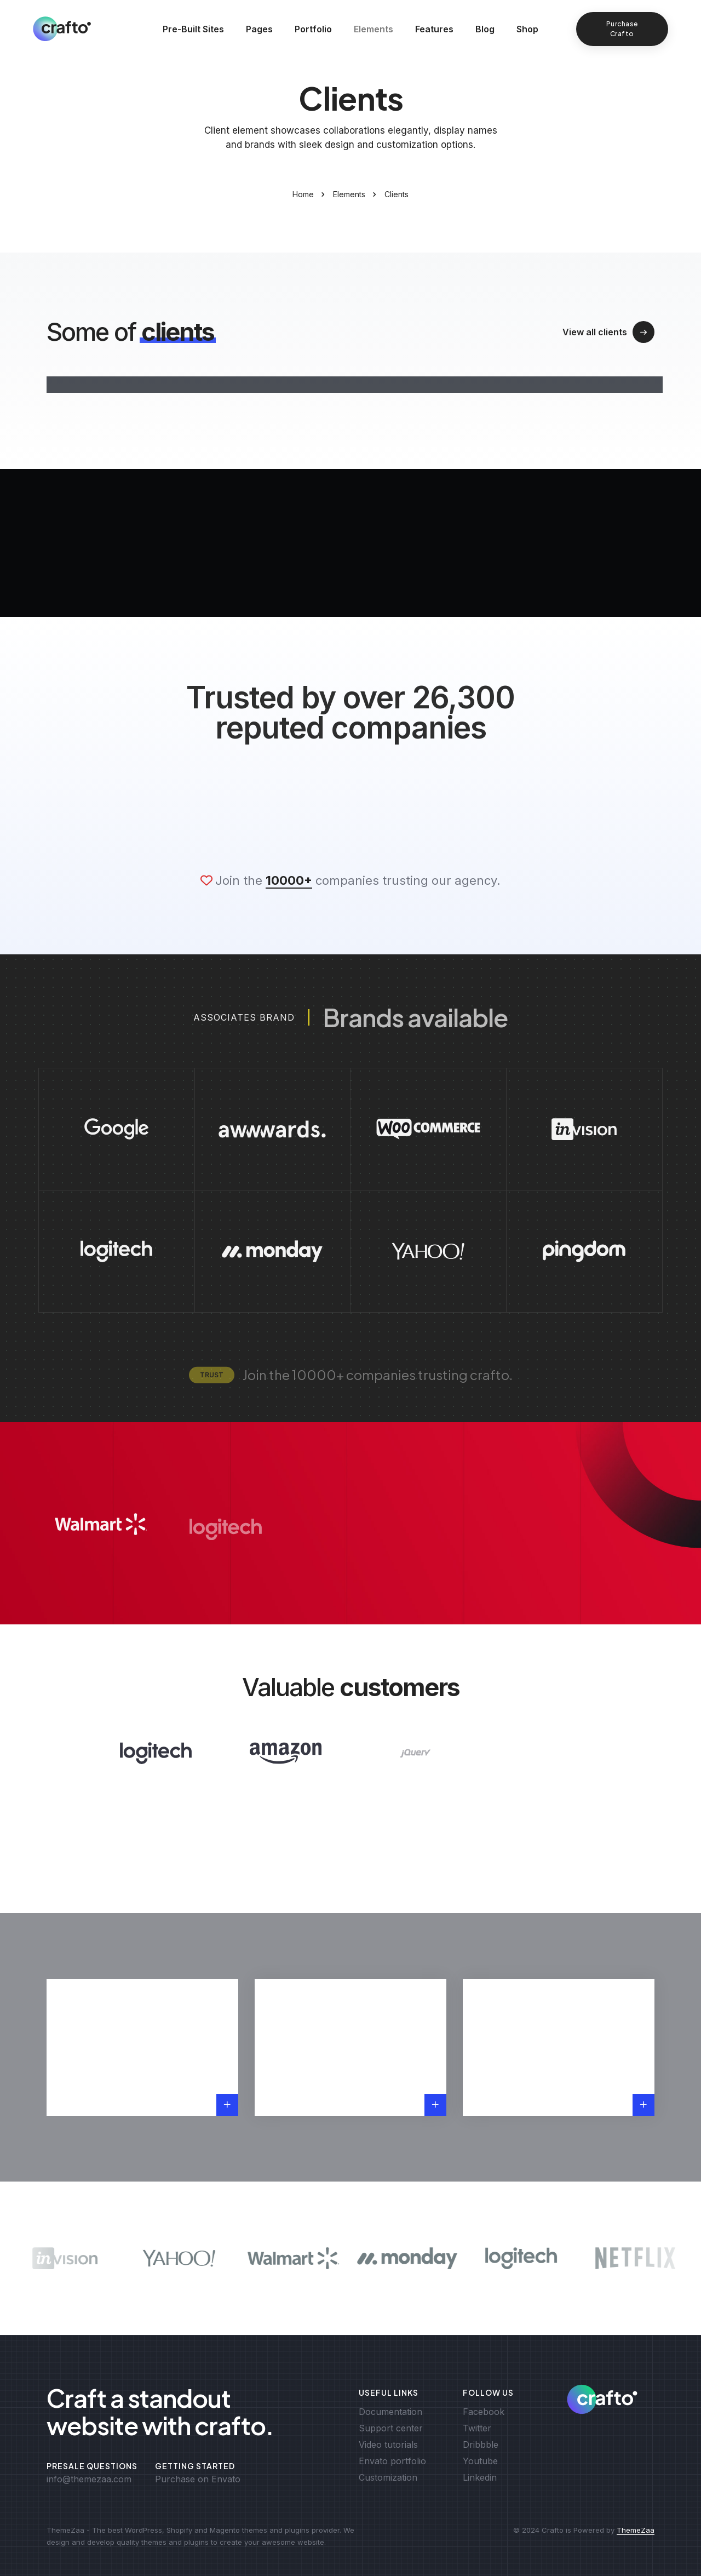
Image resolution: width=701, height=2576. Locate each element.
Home (303, 194)
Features (434, 29)
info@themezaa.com (89, 2479)
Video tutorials (388, 2444)
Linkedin (480, 2477)
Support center (391, 2428)
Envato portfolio (392, 2460)
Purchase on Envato (197, 2479)
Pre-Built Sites (193, 29)
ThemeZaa (635, 2530)
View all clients (608, 332)
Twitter (477, 2428)
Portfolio (313, 29)
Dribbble (480, 2444)
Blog (485, 29)
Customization (388, 2477)
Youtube (480, 2460)
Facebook (483, 2411)
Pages (259, 29)
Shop (527, 29)
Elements (373, 29)
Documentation (390, 2411)
